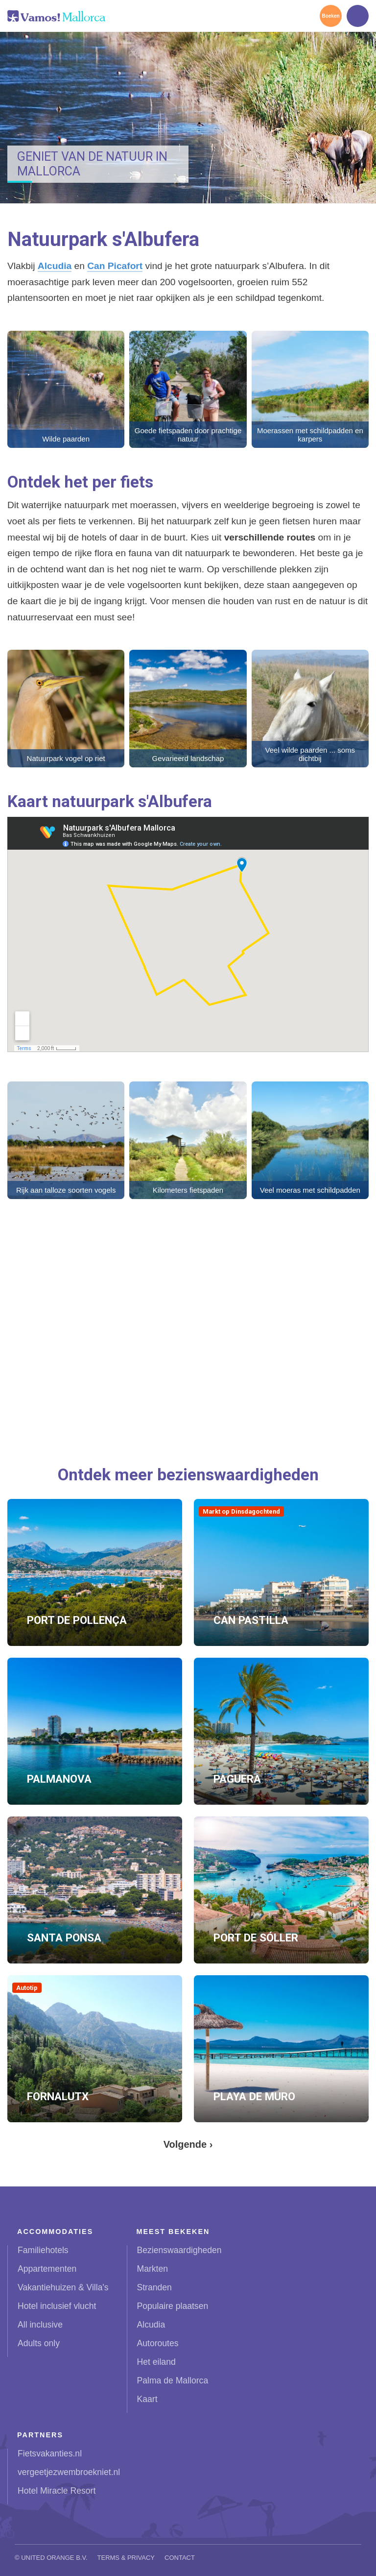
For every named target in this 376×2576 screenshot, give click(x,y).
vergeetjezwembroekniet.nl (69, 2472)
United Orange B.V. (54, 2557)
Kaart (147, 2399)
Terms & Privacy (126, 2557)
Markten (152, 2269)
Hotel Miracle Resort (56, 2491)
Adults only (39, 2343)
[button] (65, 389)
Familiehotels (43, 2250)
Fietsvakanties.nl (50, 2453)
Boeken (330, 16)
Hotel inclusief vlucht (57, 2306)
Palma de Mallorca (173, 2380)
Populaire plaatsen (173, 2306)
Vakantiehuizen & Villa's (63, 2287)
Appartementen (47, 2269)
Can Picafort (114, 266)
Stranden (154, 2287)
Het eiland (156, 2362)
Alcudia (54, 266)
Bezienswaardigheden (179, 2250)
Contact (179, 2557)
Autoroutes (158, 2343)
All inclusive (40, 2325)
